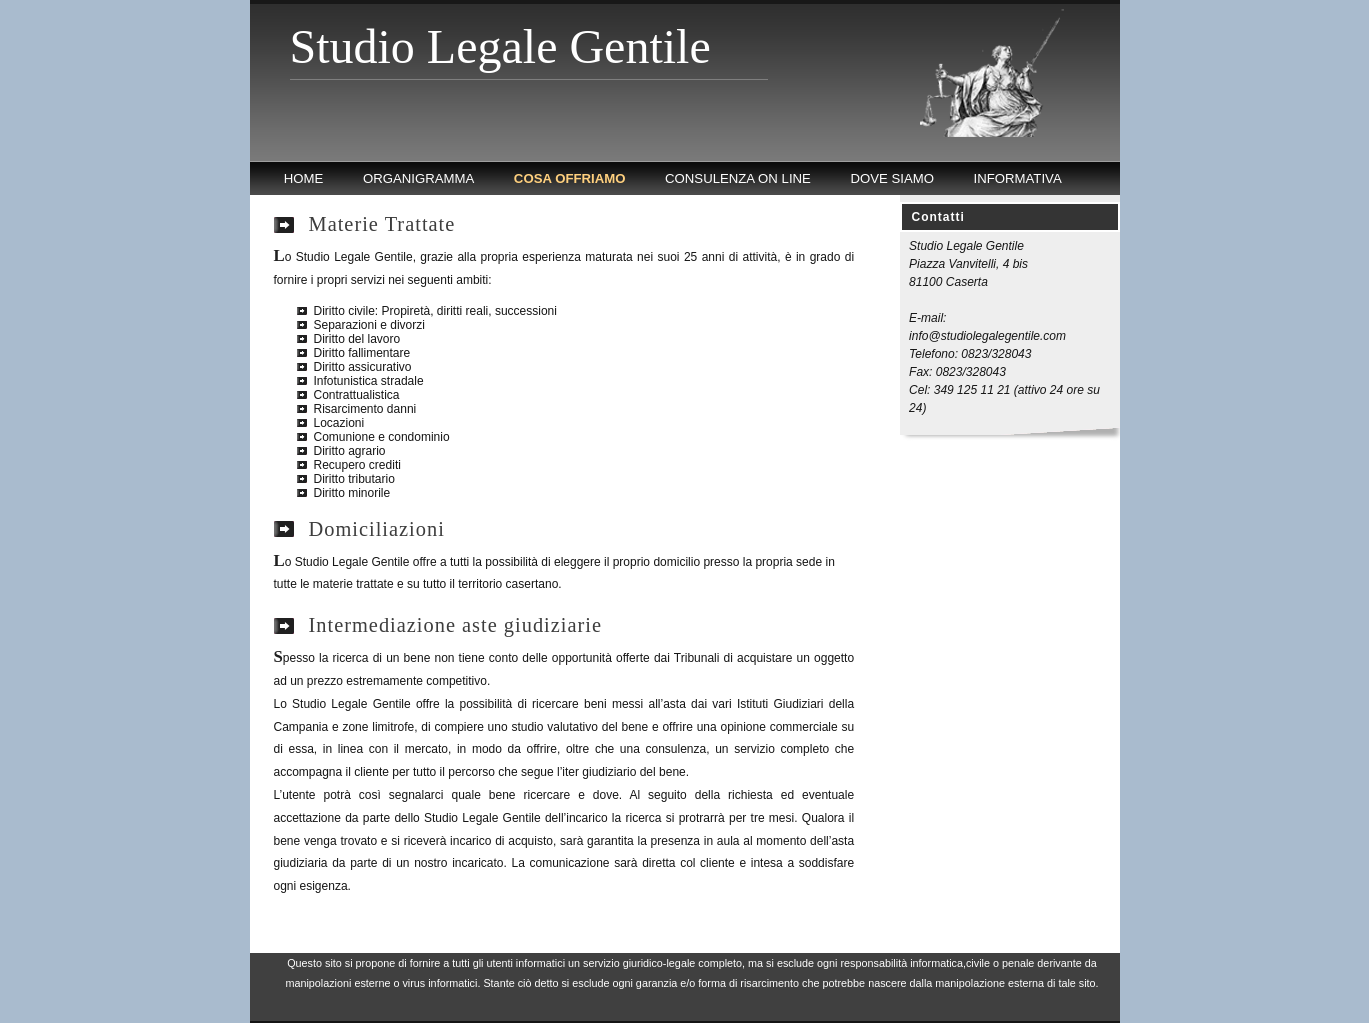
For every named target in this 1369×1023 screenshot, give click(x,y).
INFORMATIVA (1018, 178)
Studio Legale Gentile (500, 46)
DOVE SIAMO (892, 178)
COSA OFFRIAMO (570, 178)
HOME (304, 178)
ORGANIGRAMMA (418, 178)
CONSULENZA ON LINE (738, 178)
